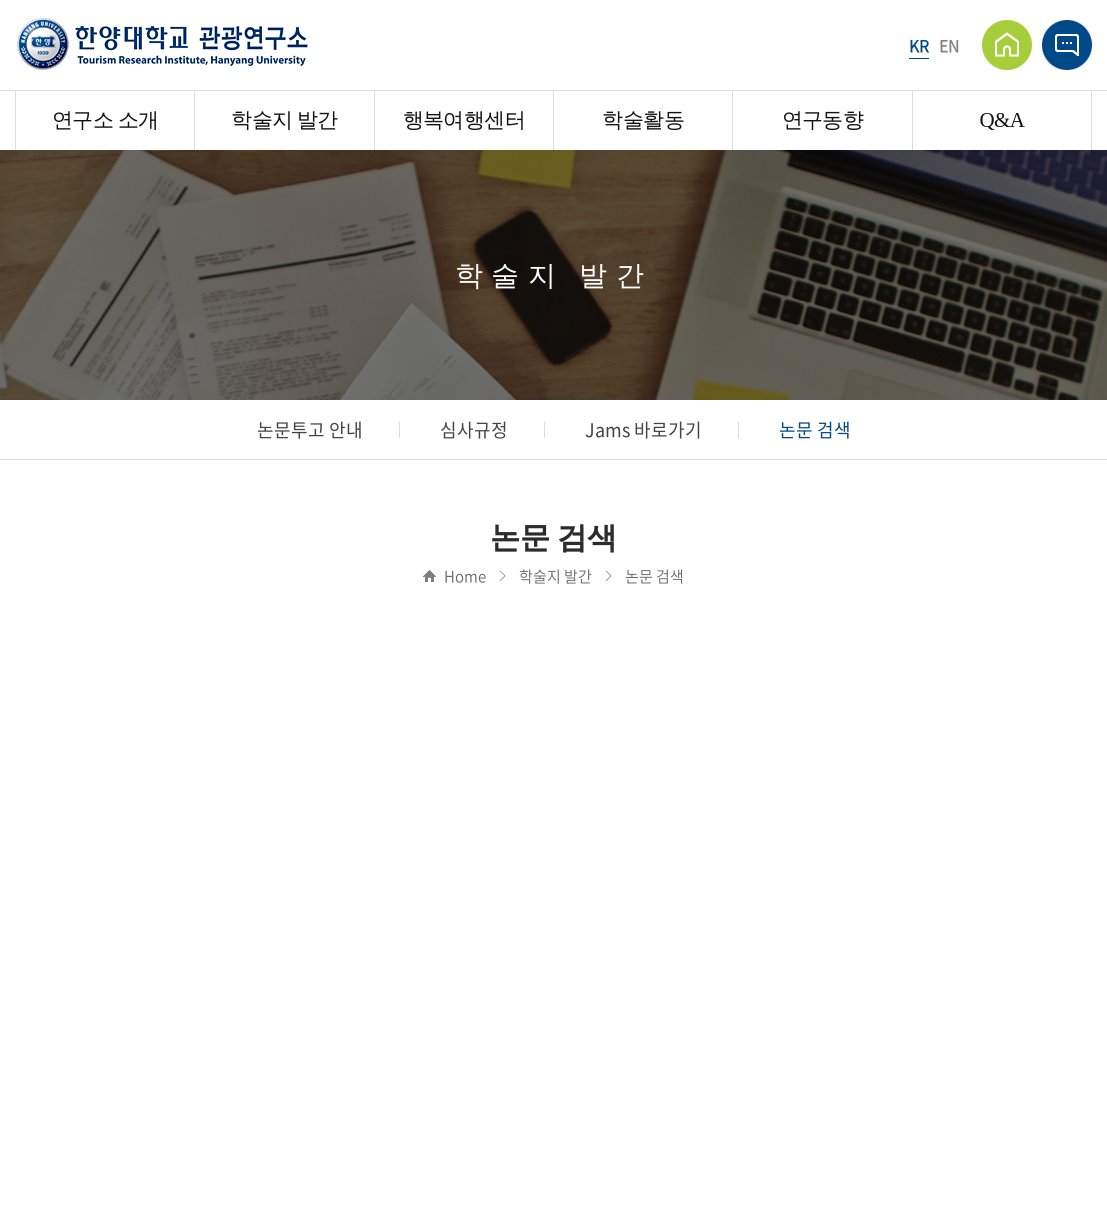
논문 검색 (815, 429)
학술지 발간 (284, 120)
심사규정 (474, 429)
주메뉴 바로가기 (0, 0)
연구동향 (822, 120)
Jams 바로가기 (643, 429)
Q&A (1001, 120)
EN (949, 45)
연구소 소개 (105, 120)
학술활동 (642, 120)
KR (919, 45)
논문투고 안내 (310, 429)
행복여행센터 (464, 120)
